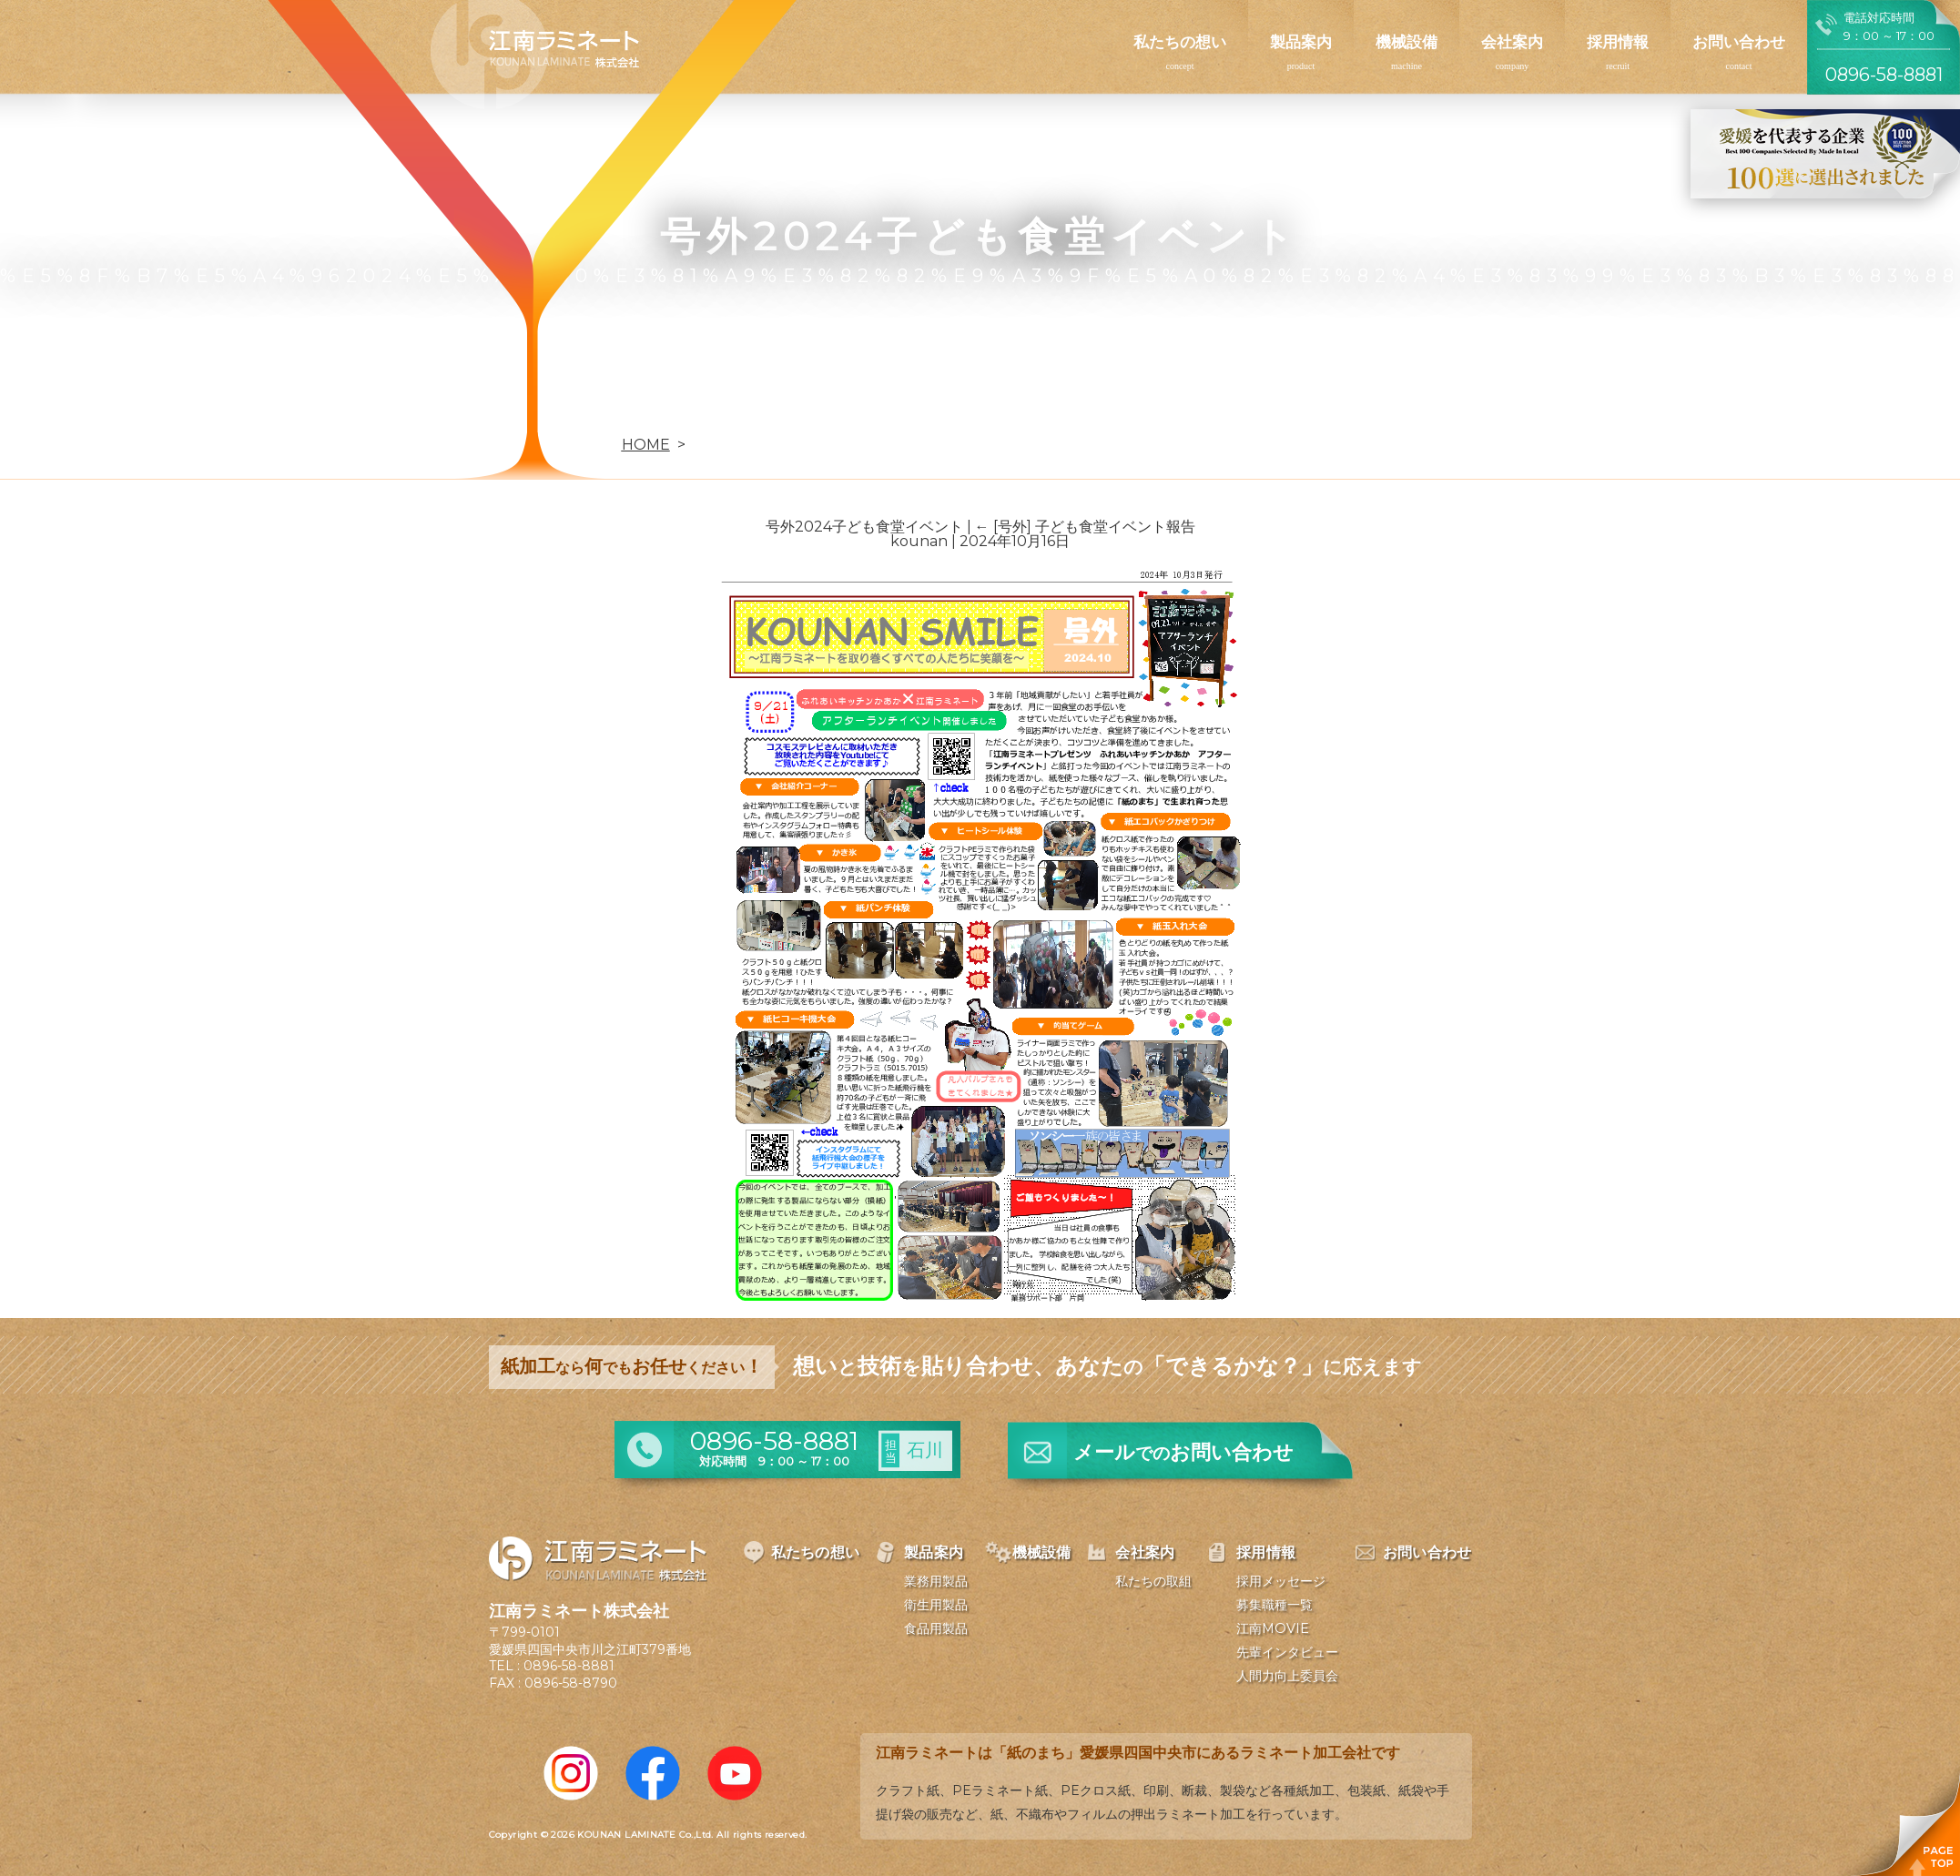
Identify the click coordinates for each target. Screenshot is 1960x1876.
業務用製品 (936, 1581)
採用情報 (1618, 42)
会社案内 (1512, 42)
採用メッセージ (1280, 1581)
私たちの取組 (1153, 1581)
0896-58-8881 (568, 1666)
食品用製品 (936, 1628)
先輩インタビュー (1287, 1652)
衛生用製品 (936, 1605)
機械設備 (1406, 42)
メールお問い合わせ (1183, 1452)
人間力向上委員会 (1287, 1676)
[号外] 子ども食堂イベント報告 (1085, 526)
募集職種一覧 (1274, 1605)
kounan (919, 541)
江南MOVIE (1272, 1628)
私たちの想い (1179, 42)
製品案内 (1301, 42)
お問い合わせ (1738, 42)
